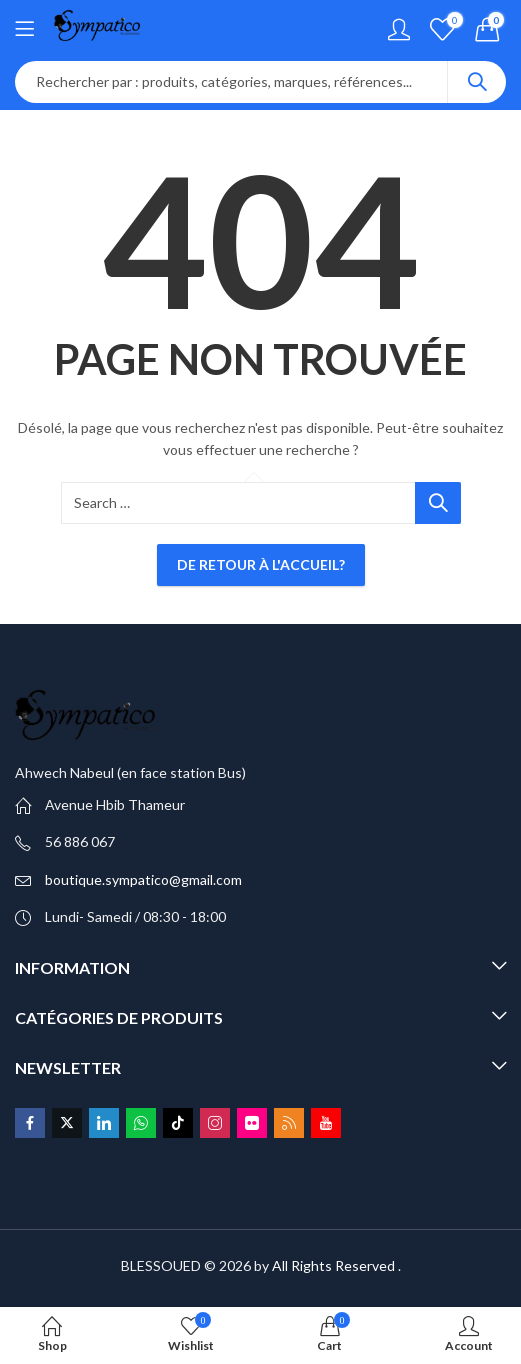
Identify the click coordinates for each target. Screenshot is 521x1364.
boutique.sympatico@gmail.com (143, 879)
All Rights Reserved (333, 1265)
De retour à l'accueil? (261, 564)
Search (477, 82)
